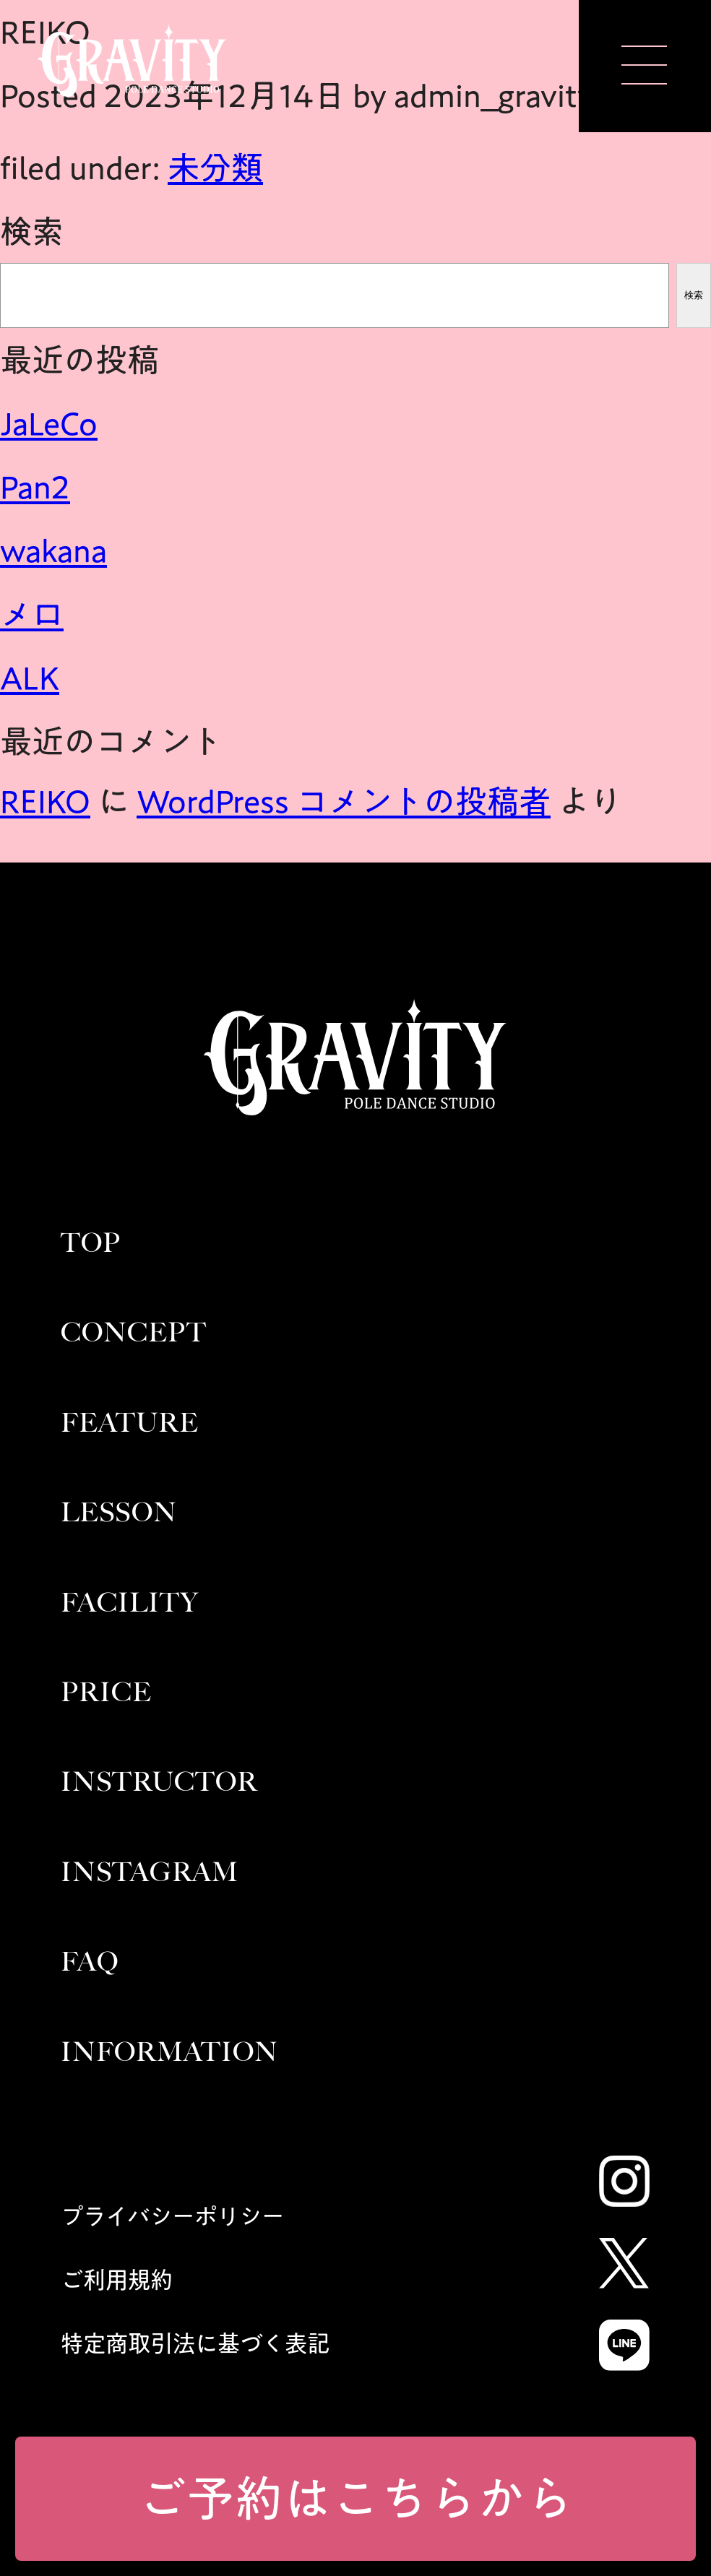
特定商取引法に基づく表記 (195, 2343)
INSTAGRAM (149, 1872)
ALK (29, 677)
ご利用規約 (117, 2279)
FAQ (89, 1961)
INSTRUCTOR (159, 1781)
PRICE (106, 1692)
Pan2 (35, 487)
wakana (53, 550)
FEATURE (130, 1422)
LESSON (119, 1512)
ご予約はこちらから (356, 2498)
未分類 (215, 167)
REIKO (45, 801)
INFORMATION (169, 2051)
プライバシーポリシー (172, 2216)
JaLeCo (49, 423)
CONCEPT (134, 1332)
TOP (91, 1242)
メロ (32, 614)
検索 (32, 231)
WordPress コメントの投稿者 (344, 801)
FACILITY (130, 1602)
